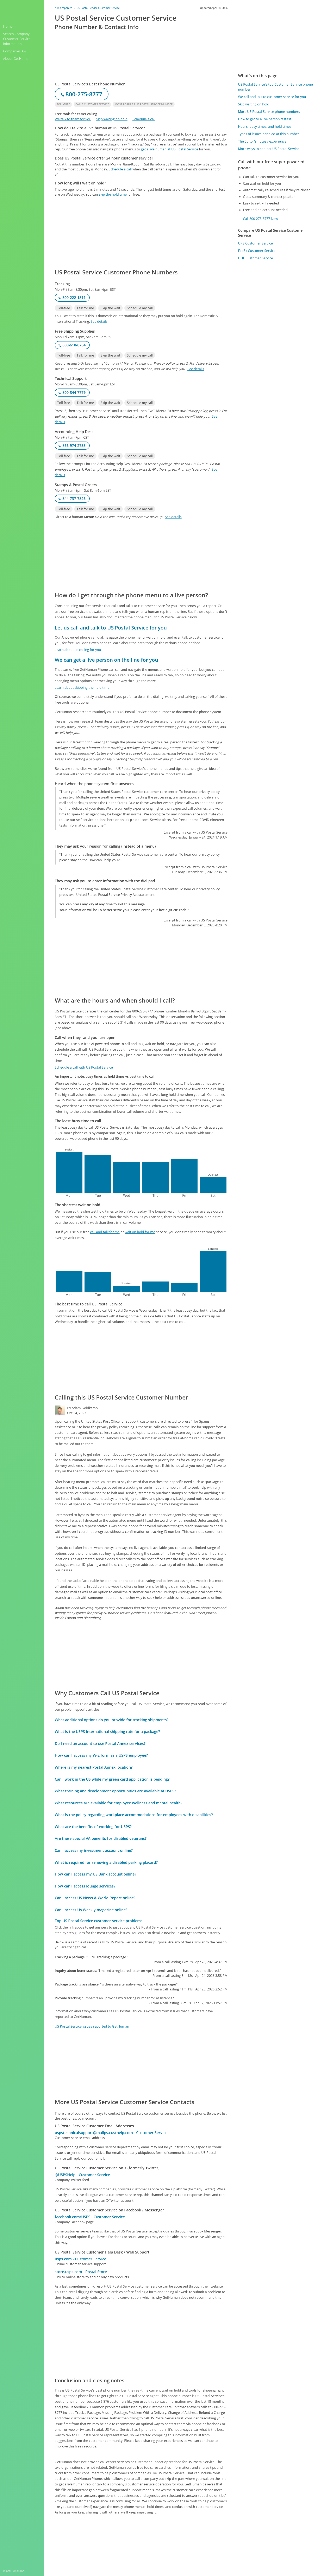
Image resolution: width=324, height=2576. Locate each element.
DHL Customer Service (255, 258)
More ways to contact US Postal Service (268, 148)
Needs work (207, 2546)
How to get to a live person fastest (264, 119)
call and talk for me (105, 1232)
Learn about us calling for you (78, 649)
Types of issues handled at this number (268, 134)
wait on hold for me (140, 1232)
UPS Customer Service (255, 243)
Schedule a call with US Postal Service (84, 1067)
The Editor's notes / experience (262, 141)
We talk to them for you (73, 119)
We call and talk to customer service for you (272, 96)
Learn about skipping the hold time (82, 687)
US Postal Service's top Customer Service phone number (275, 87)
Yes (192, 2546)
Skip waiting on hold (111, 119)
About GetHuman (17, 58)
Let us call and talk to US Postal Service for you (111, 627)
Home (8, 26)
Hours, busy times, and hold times (264, 126)
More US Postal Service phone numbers (269, 111)
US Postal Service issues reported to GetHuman (92, 2026)
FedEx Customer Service (256, 250)
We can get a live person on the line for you (106, 659)
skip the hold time (113, 194)
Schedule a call (143, 119)
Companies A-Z (14, 51)
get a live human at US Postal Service (169, 149)
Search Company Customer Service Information (17, 39)
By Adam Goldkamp (82, 1408)
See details (99, 321)
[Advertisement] (141, 232)
